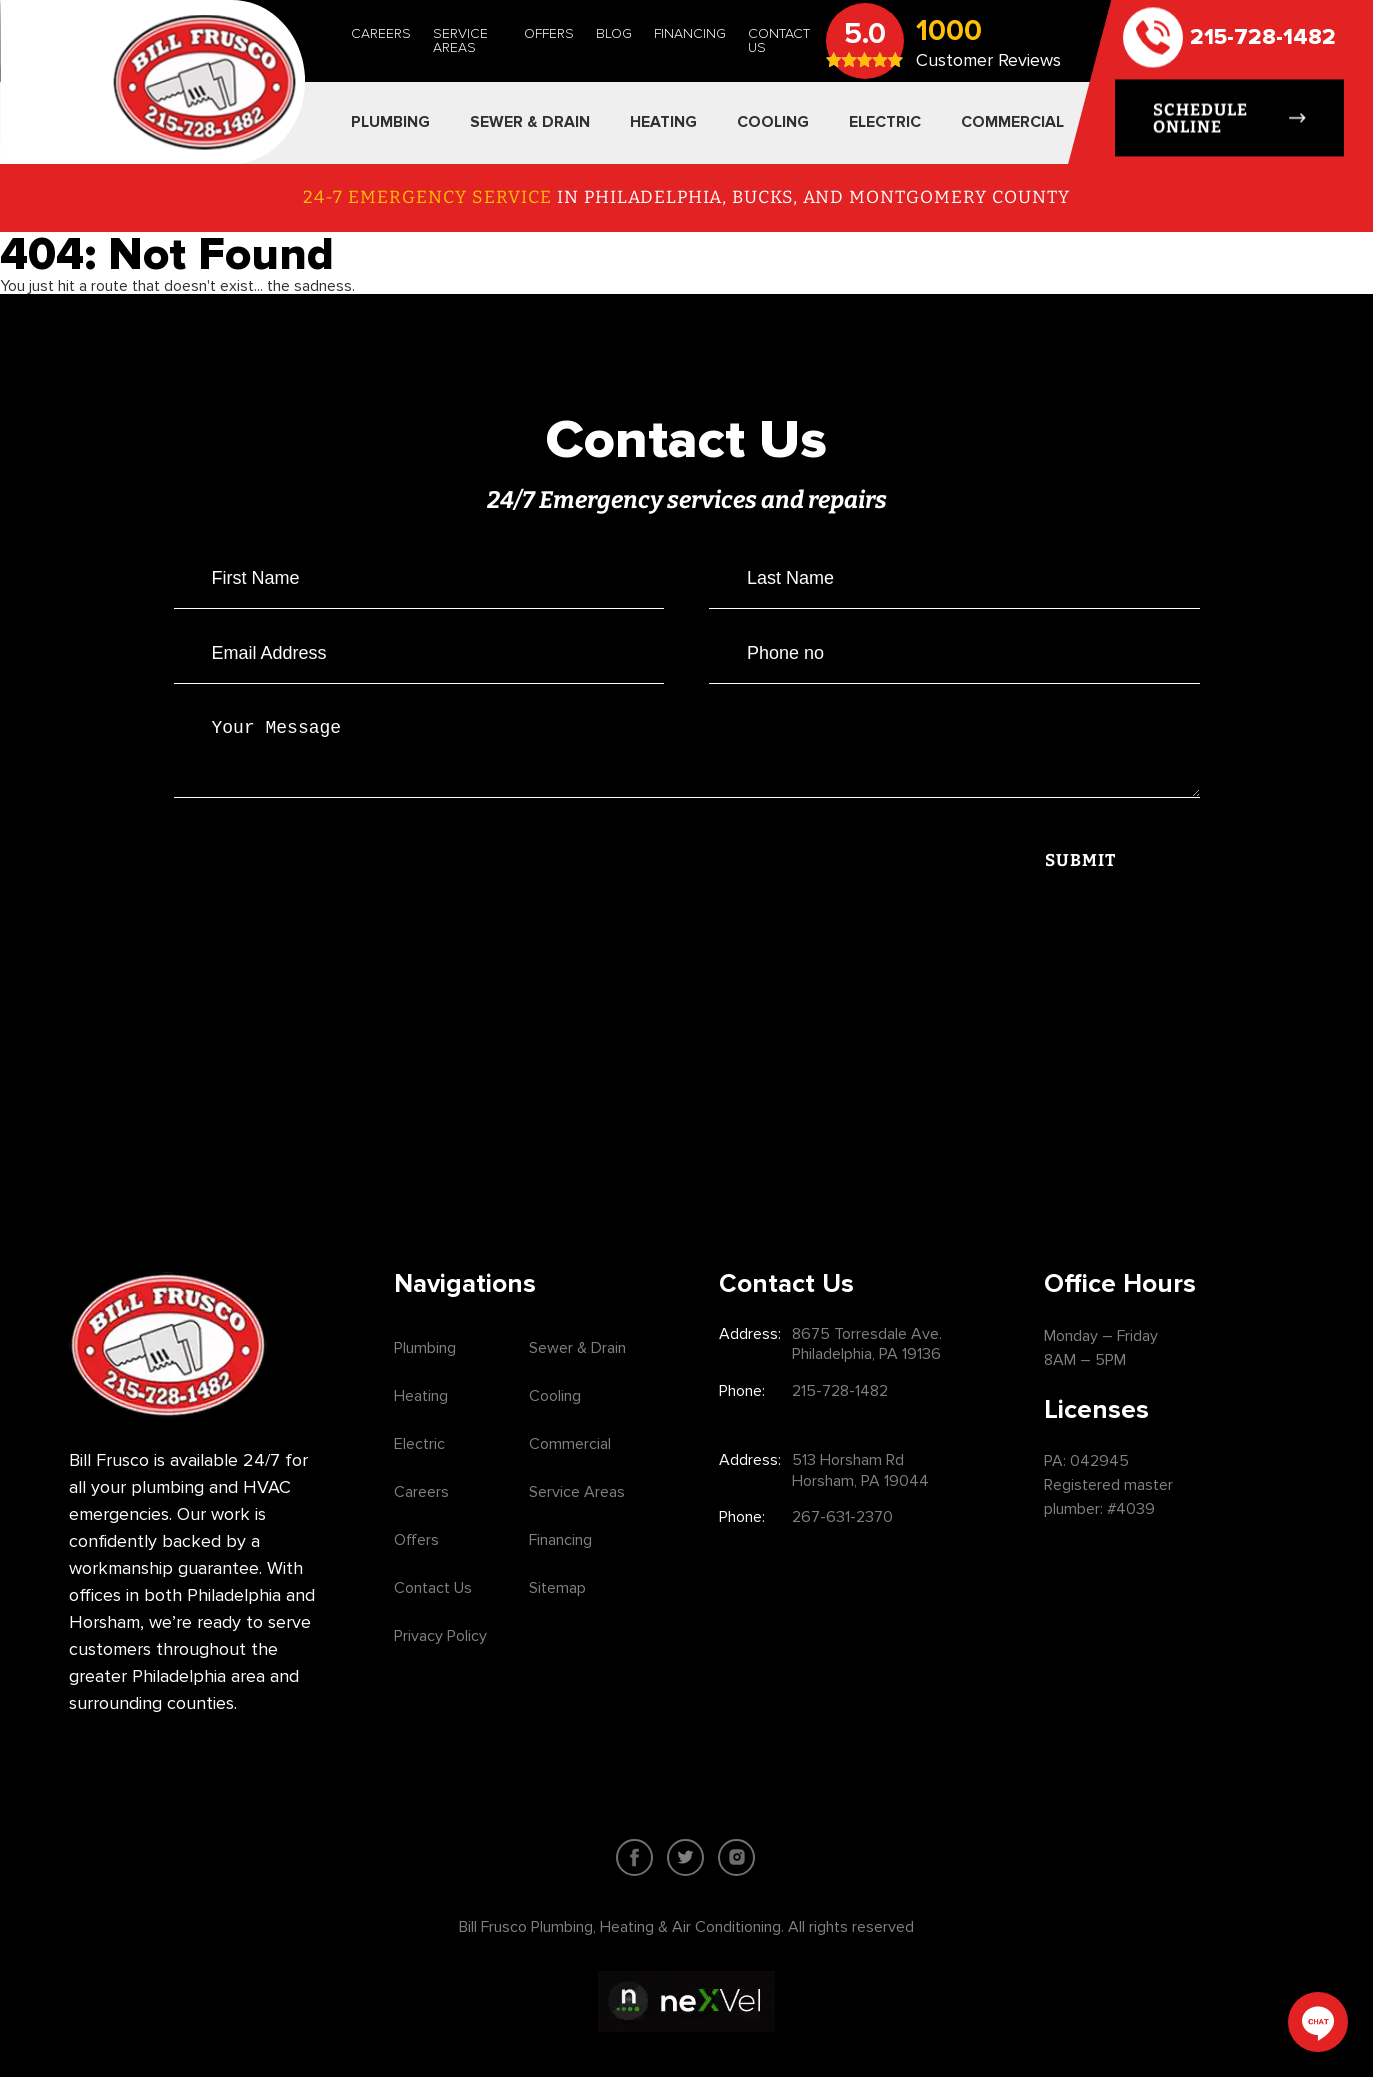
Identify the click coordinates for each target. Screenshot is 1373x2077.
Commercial (570, 1444)
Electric (419, 1444)
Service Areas (460, 40)
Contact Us (779, 40)
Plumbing (425, 1348)
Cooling (555, 1396)
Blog (614, 33)
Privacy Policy (440, 1636)
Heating (421, 1396)
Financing (690, 33)
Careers (381, 33)
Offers (549, 33)
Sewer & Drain (577, 1348)
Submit (1080, 872)
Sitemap (557, 1588)
